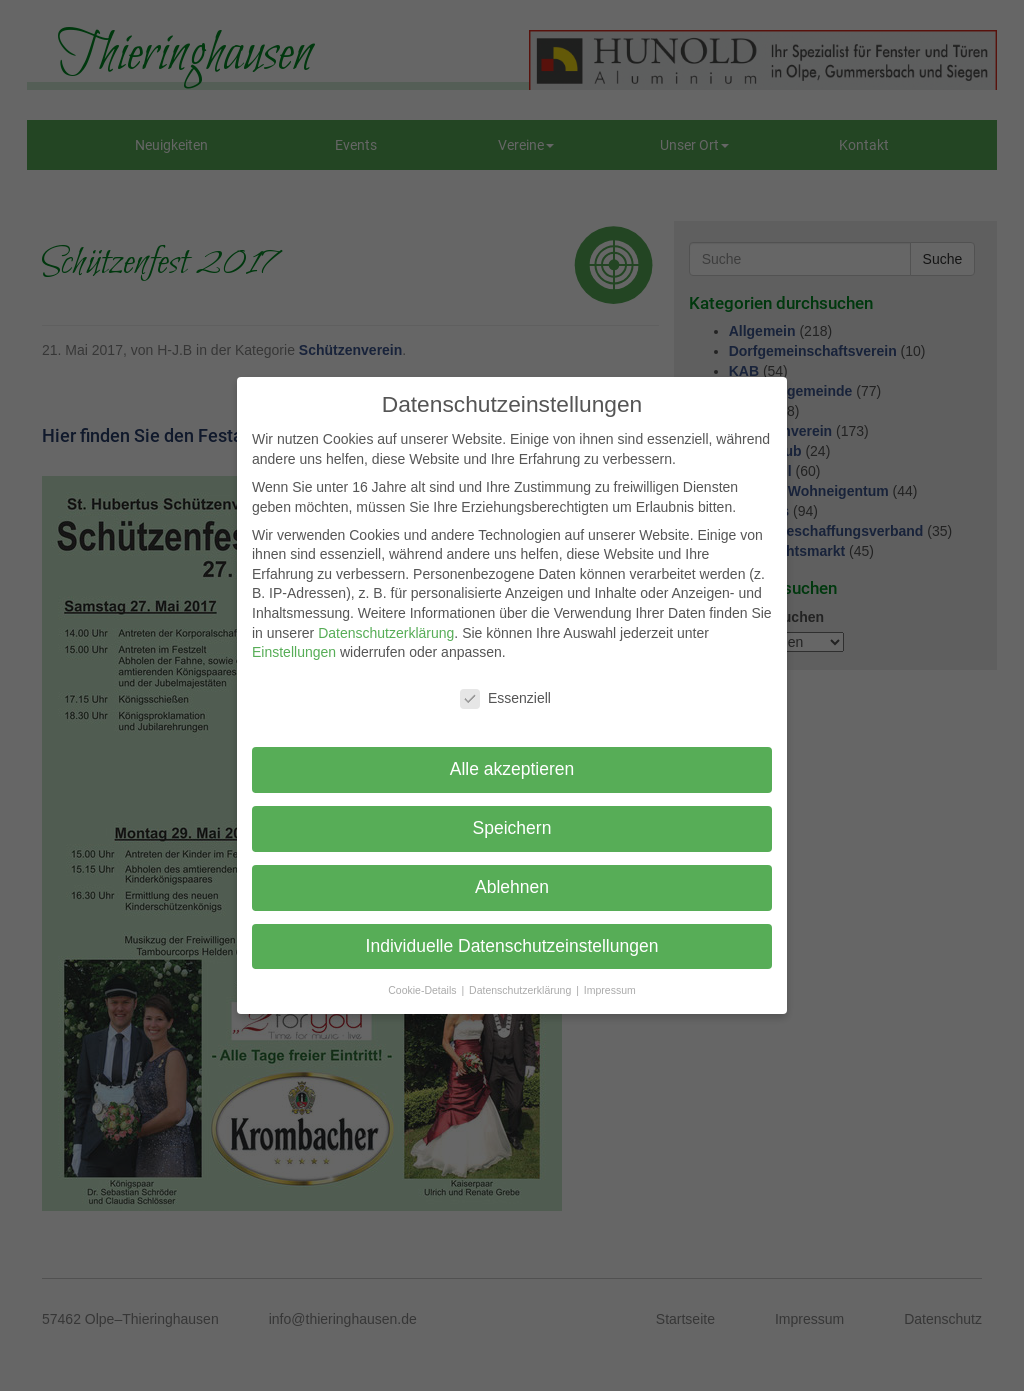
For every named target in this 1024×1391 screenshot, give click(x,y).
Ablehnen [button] (512, 887)
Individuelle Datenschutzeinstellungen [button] (512, 946)
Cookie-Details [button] (423, 990)
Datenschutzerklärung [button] (521, 990)
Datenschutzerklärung (386, 633)
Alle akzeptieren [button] (512, 769)
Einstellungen (294, 652)
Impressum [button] (610, 990)
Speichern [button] (512, 828)
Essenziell (505, 698)
